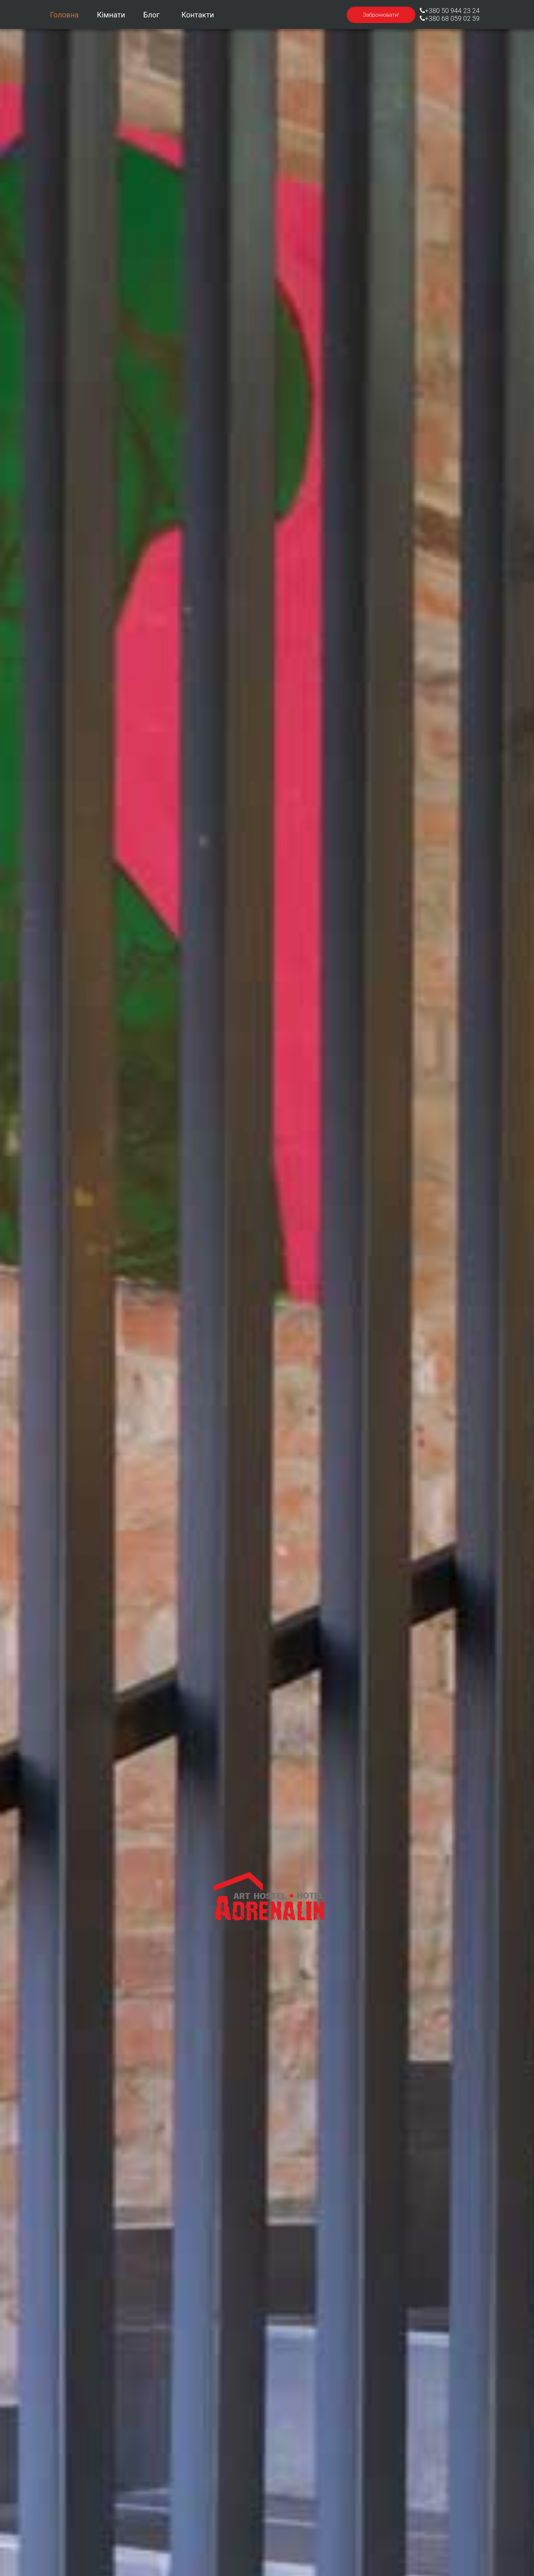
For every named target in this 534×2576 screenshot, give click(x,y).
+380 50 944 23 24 (450, 10)
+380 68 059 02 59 (450, 18)
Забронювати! (381, 15)
